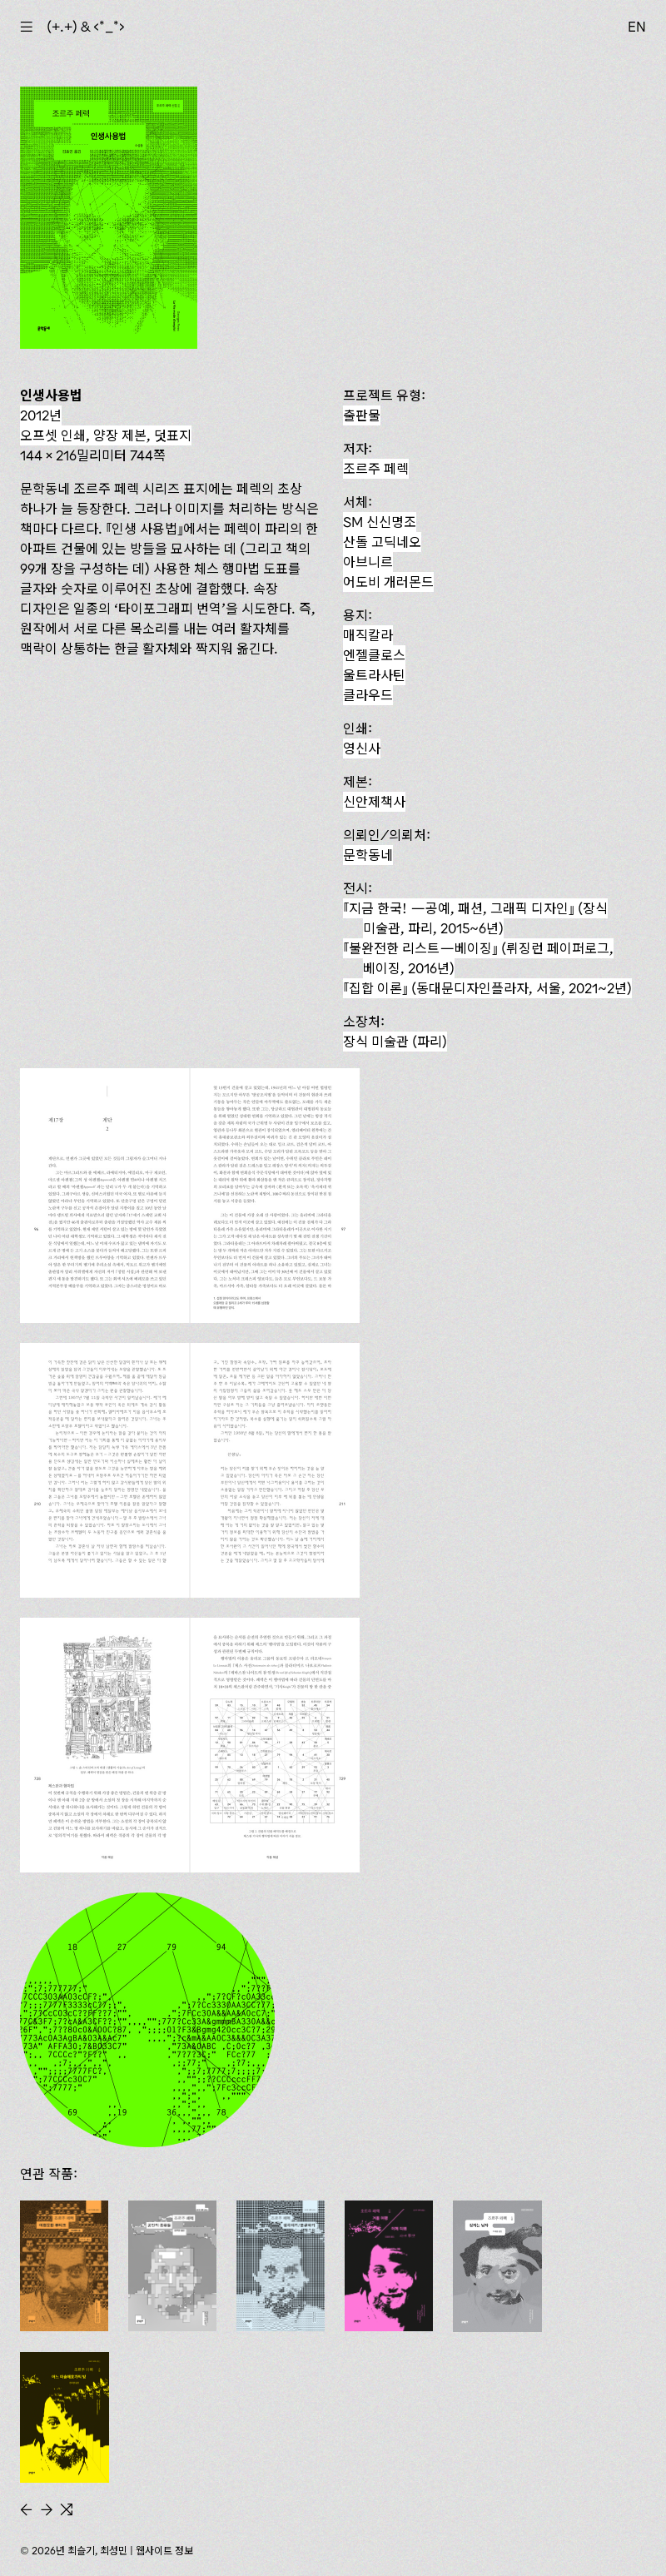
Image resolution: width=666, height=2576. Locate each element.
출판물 (361, 415)
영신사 (361, 748)
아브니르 (368, 562)
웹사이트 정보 (164, 2550)
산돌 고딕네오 (382, 542)
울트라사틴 (374, 675)
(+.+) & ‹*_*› (86, 26)
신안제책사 (374, 801)
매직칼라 (368, 635)
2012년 (41, 415)
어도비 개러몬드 (388, 582)
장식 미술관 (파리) (395, 1041)
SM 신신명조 (379, 522)
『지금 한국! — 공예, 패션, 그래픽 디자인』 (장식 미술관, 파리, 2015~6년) (475, 918)
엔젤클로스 (374, 655)
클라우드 (368, 695)
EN (637, 26)
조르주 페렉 (376, 468)
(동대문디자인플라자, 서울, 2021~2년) (487, 988)
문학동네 (368, 855)
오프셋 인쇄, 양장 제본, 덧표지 (105, 435)
